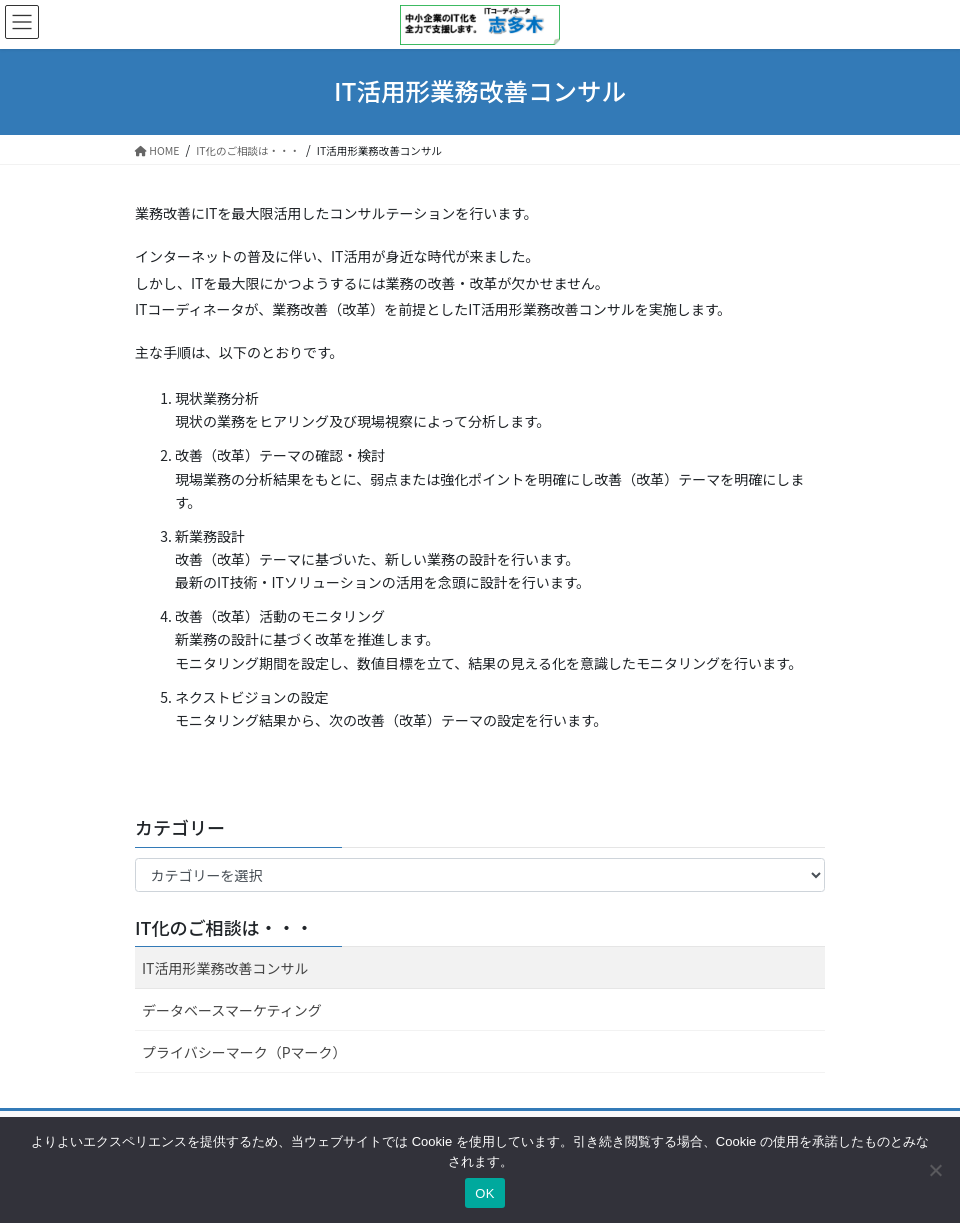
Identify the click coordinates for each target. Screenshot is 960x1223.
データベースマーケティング (232, 1010)
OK (484, 1193)
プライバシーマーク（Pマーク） (244, 1052)
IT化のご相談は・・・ (224, 927)
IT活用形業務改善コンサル (225, 968)
